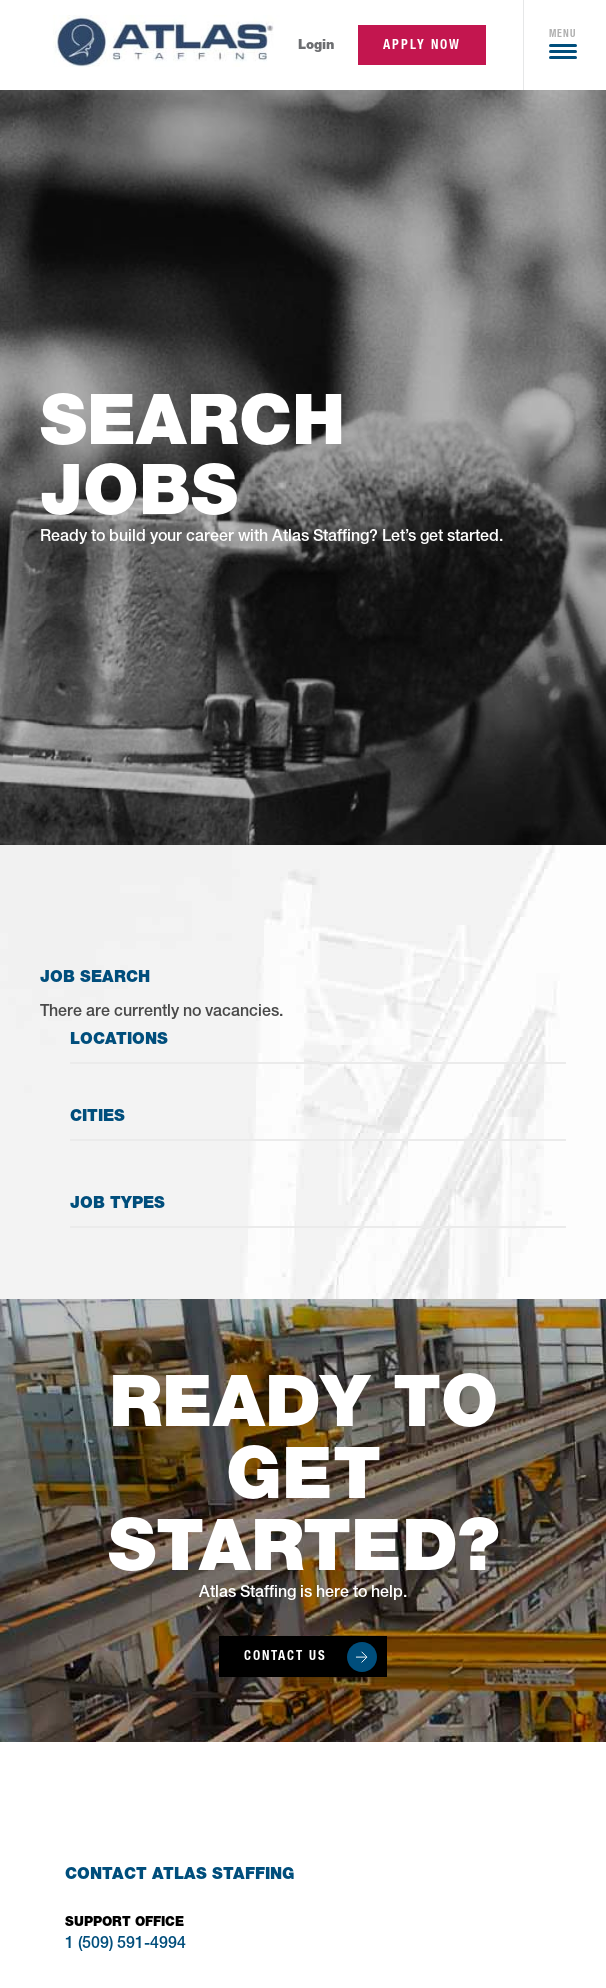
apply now (422, 44)
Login (316, 44)
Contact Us (285, 1655)
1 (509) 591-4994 (125, 1945)
